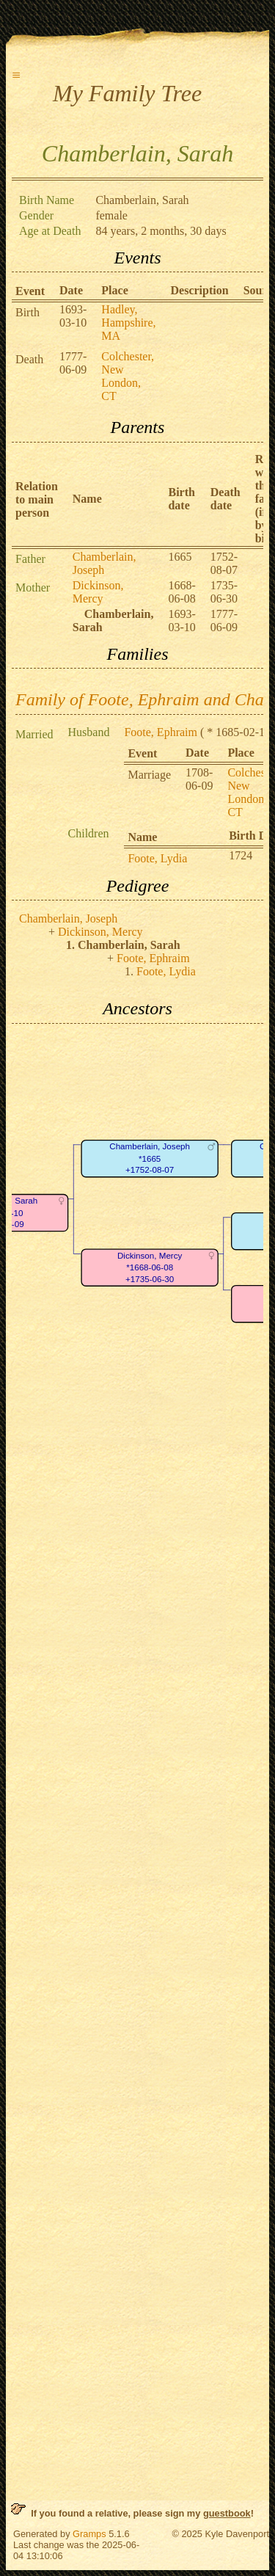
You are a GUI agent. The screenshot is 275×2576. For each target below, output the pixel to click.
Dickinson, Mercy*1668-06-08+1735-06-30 (149, 1267)
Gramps (89, 2533)
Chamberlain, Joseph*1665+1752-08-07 (149, 1158)
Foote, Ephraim (160, 732)
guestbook (227, 2513)
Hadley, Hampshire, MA (128, 322)
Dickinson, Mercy (98, 592)
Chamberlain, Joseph (104, 563)
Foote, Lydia (157, 858)
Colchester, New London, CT (127, 376)
